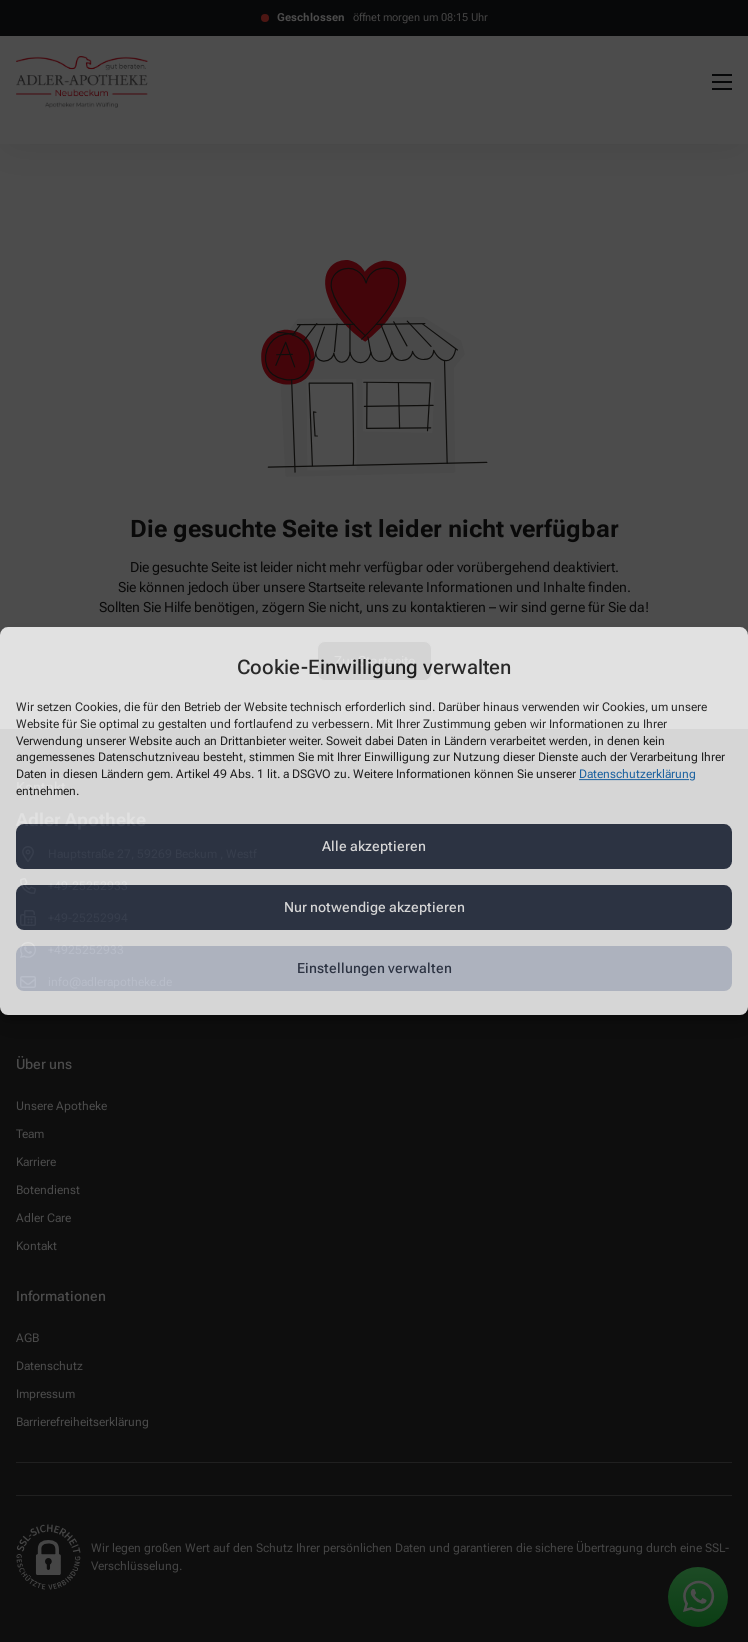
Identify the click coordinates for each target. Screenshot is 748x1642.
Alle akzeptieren (374, 846)
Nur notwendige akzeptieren (374, 907)
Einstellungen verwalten (374, 968)
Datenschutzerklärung (637, 774)
